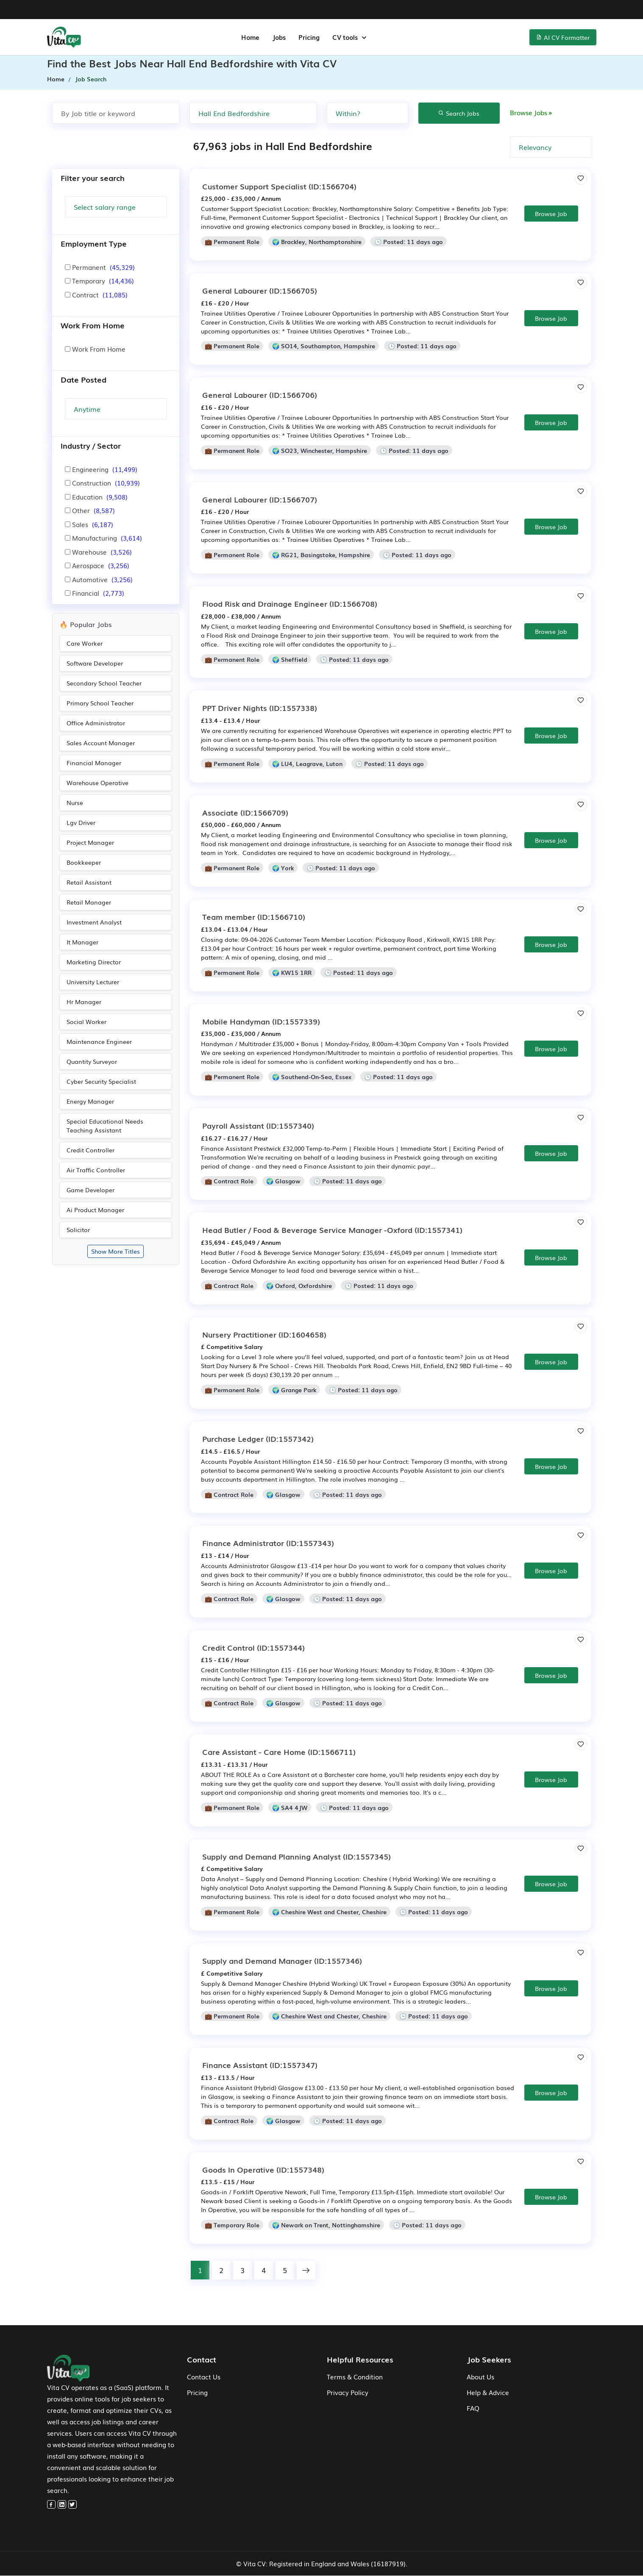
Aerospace (97, 565)
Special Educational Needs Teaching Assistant (105, 1125)
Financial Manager (94, 762)
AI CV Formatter (563, 37)
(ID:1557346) (282, 1960)
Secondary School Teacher (104, 683)
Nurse (75, 802)
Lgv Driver (81, 822)
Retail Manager (89, 902)
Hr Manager (84, 1001)
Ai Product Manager (95, 1209)
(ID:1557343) (268, 1542)
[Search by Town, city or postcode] (253, 113)
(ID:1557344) (253, 1647)
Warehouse (98, 551)
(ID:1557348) (263, 2169)
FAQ (473, 2408)
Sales (89, 524)
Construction (102, 482)
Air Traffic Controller (96, 1170)
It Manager (82, 942)
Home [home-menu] (250, 37)
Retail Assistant (89, 882)
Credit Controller (90, 1150)
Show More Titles (115, 1251)
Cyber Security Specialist (101, 1081)
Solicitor (78, 1229)
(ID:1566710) (253, 916)
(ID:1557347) (259, 2064)
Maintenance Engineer (99, 1041)
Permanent (100, 267)
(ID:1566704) (279, 186)
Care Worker (85, 643)
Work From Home (95, 348)
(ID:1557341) (332, 1229)
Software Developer (95, 663)
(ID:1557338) (259, 707)
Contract (96, 294)
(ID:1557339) (261, 1021)
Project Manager (90, 842)
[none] (367, 113)
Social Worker (86, 1021)
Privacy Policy (347, 2392)
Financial (94, 592)
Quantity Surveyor (92, 1061)
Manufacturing (103, 537)
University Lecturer (93, 981)
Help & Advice (488, 2392)
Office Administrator (96, 723)
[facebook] (51, 2504)
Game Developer (90, 1189)
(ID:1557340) (258, 1125)
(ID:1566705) (259, 290)
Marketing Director (94, 962)
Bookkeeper (84, 862)
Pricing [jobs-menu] (309, 37)
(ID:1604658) (264, 1334)
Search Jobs (458, 113)
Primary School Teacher (100, 703)
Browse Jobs (532, 112)
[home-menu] (64, 37)
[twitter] (72, 2504)
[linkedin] (62, 2504)
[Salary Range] (116, 206)
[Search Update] (116, 408)
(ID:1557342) (258, 1438)
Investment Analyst (94, 922)
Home (55, 79)
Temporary (99, 280)
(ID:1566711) (279, 1751)
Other (90, 510)
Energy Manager (90, 1101)
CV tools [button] (345, 37)
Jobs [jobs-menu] (279, 37)
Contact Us (203, 2377)
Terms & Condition (355, 2377)
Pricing (197, 2392)
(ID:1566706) (259, 394)
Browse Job (551, 213)
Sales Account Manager (101, 742)
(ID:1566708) (289, 603)
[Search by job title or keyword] (115, 113)
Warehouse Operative (97, 782)
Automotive (99, 579)
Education (96, 496)
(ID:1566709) (245, 812)
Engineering (101, 469)
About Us (480, 2377)
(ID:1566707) (259, 499)
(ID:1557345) (296, 1856)
